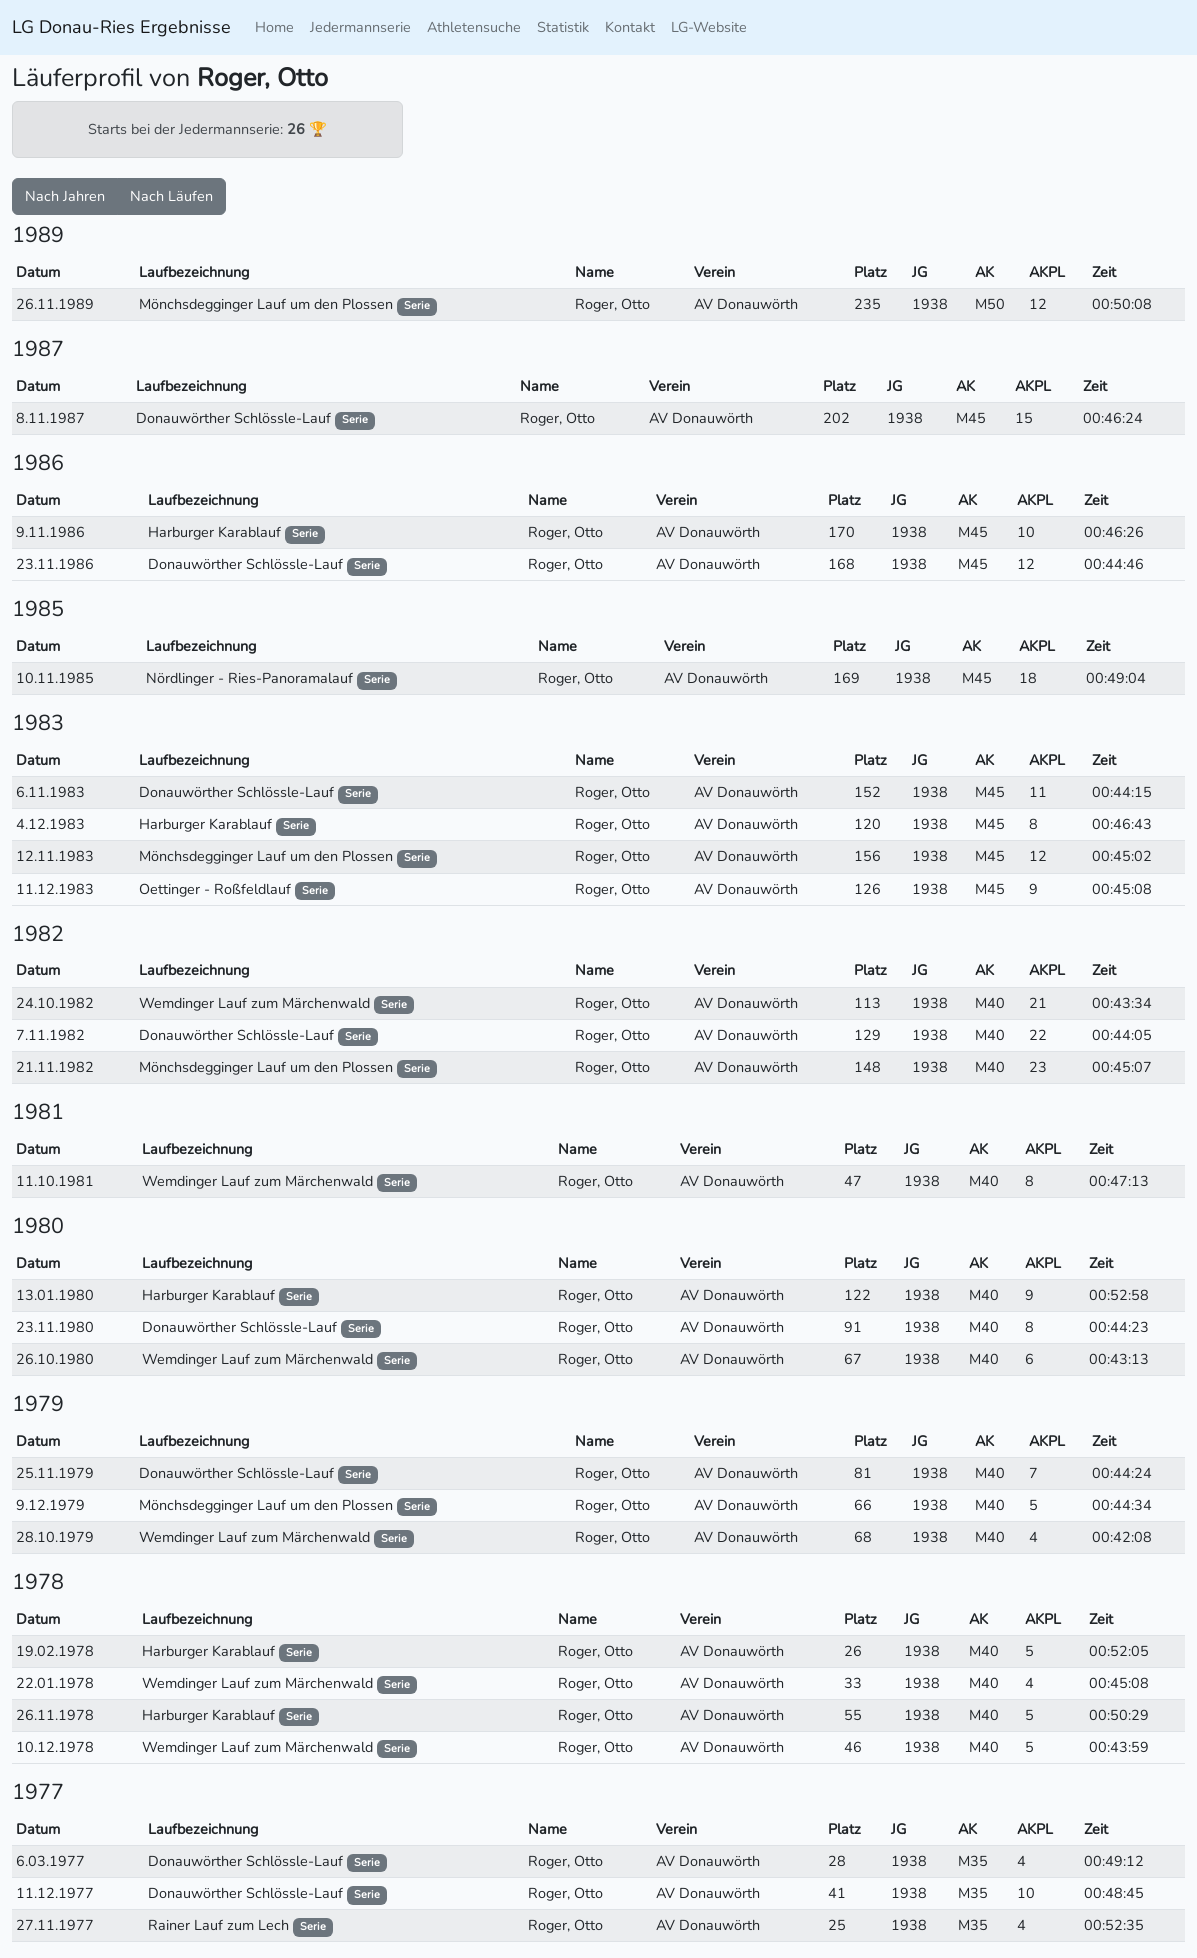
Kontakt (630, 27)
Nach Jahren (65, 196)
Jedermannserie (360, 27)
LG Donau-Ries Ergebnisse (121, 27)
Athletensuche (474, 27)
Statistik (563, 27)
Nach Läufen (171, 196)
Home (274, 27)
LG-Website (709, 27)
